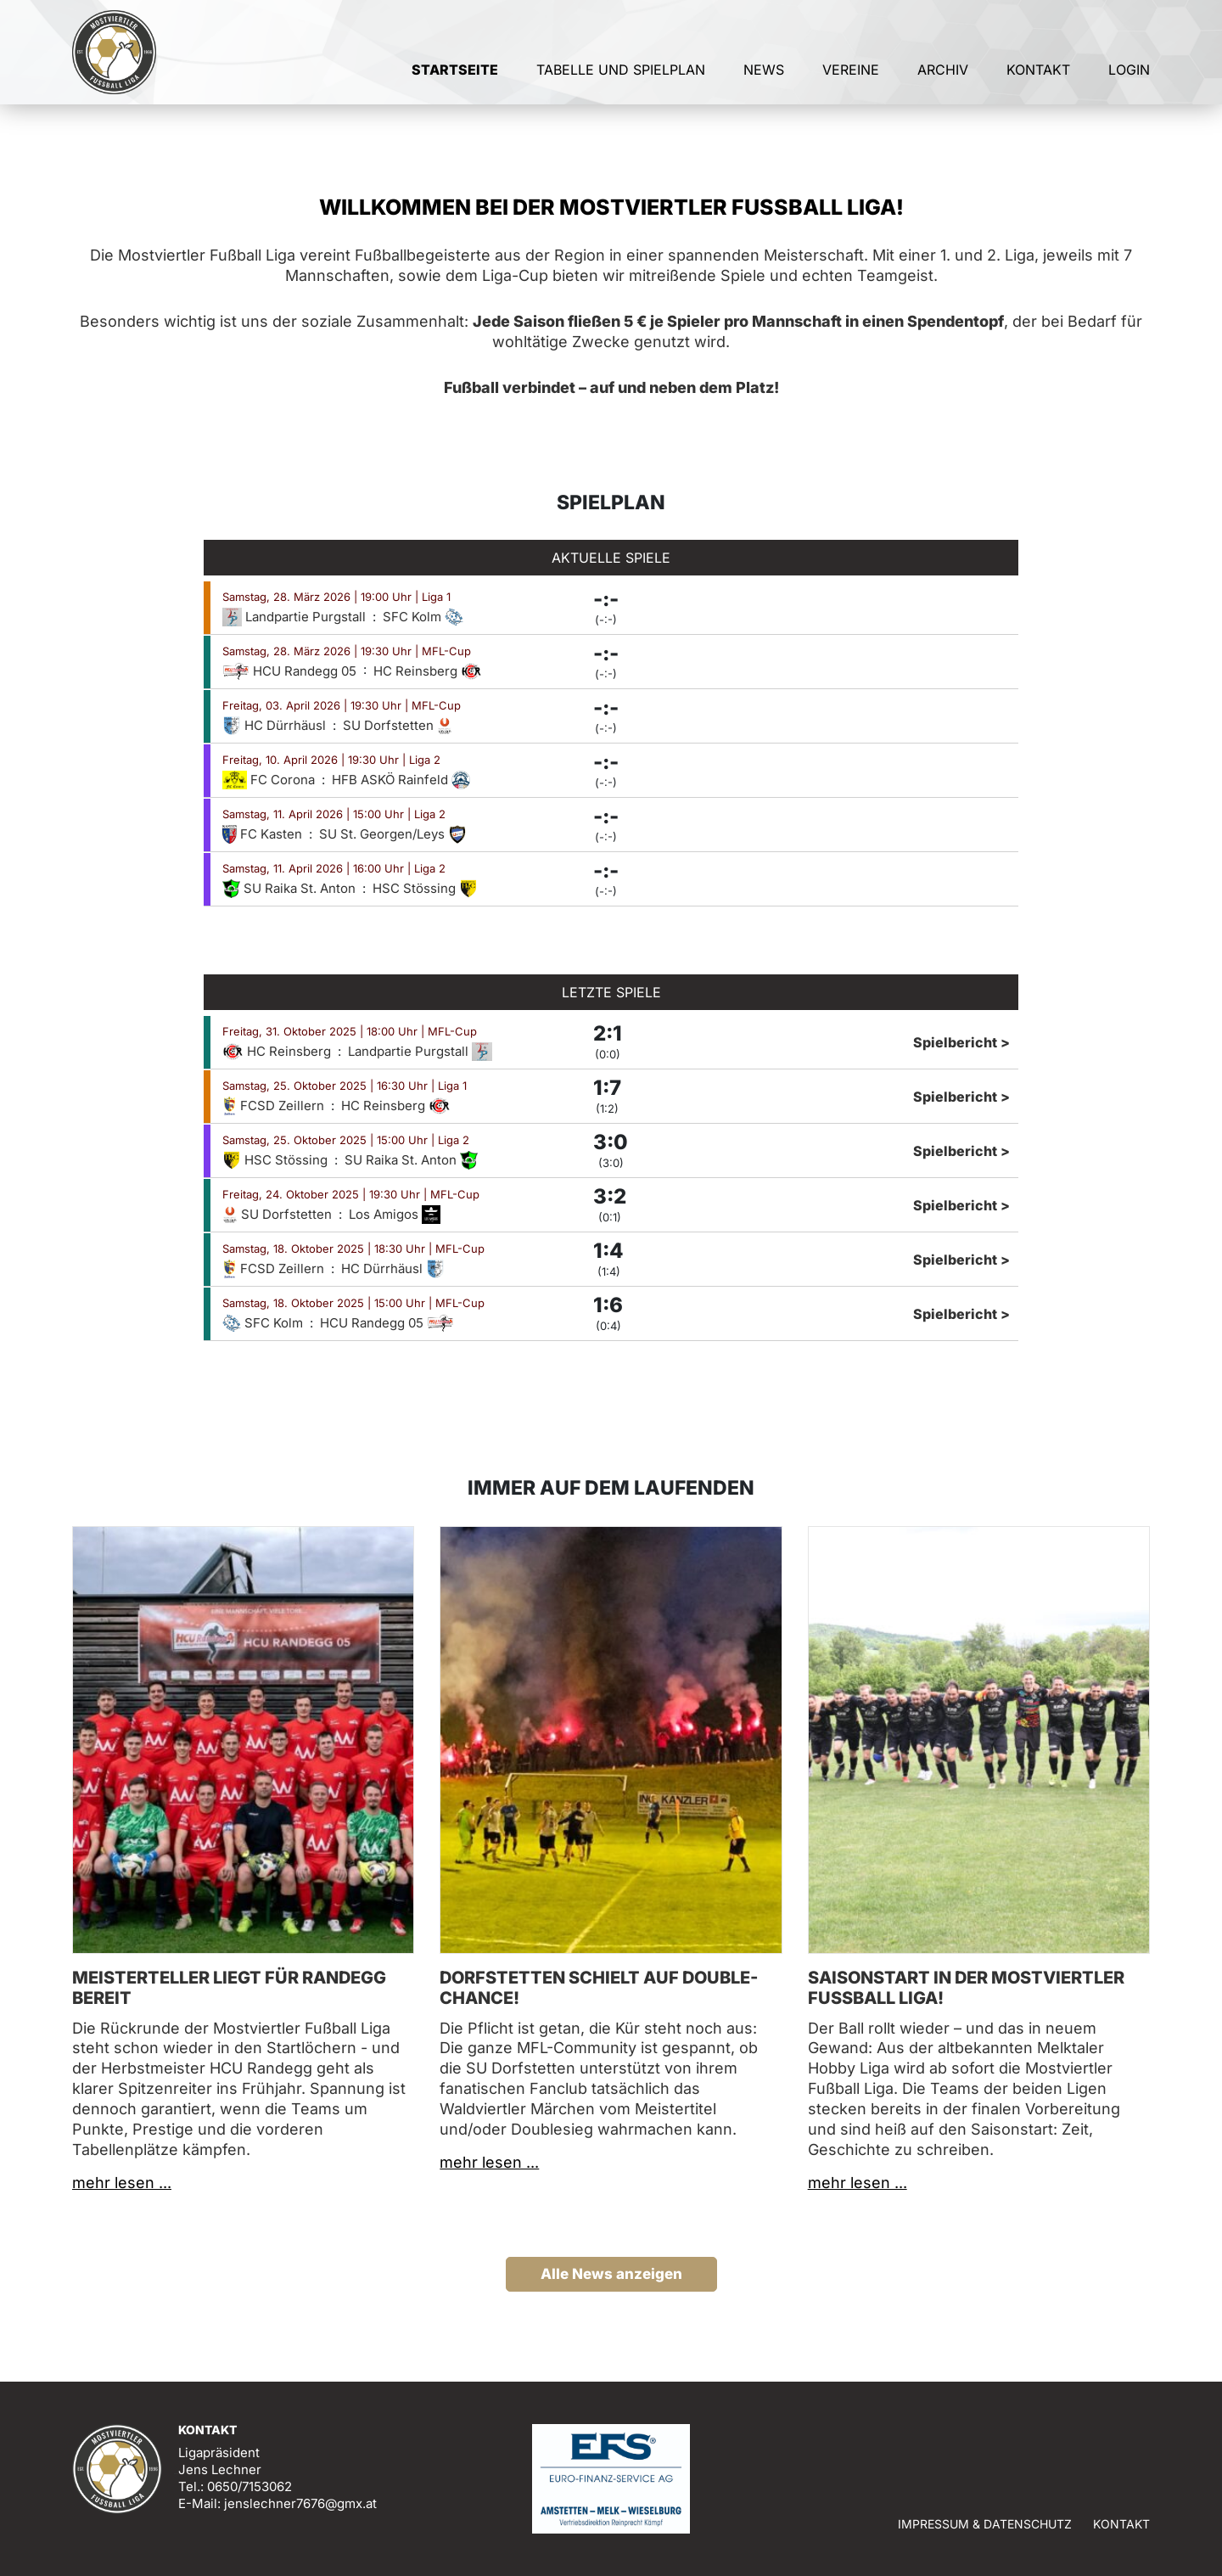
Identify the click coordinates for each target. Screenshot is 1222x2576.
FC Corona (270, 780)
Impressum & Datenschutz (985, 2524)
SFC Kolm (423, 617)
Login (1129, 83)
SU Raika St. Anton (290, 888)
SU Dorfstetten (397, 725)
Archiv (942, 83)
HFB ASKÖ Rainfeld (401, 780)
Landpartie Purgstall (295, 617)
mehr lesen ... (121, 2183)
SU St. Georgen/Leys (393, 834)
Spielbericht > (961, 1042)
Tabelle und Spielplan (620, 83)
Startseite (455, 83)
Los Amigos (394, 1214)
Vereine (850, 83)
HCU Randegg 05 (291, 671)
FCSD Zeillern (275, 1105)
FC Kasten (264, 834)
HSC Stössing (425, 888)
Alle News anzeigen (611, 2273)
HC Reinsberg (427, 671)
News (763, 83)
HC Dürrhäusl (275, 725)
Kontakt (1038, 83)
